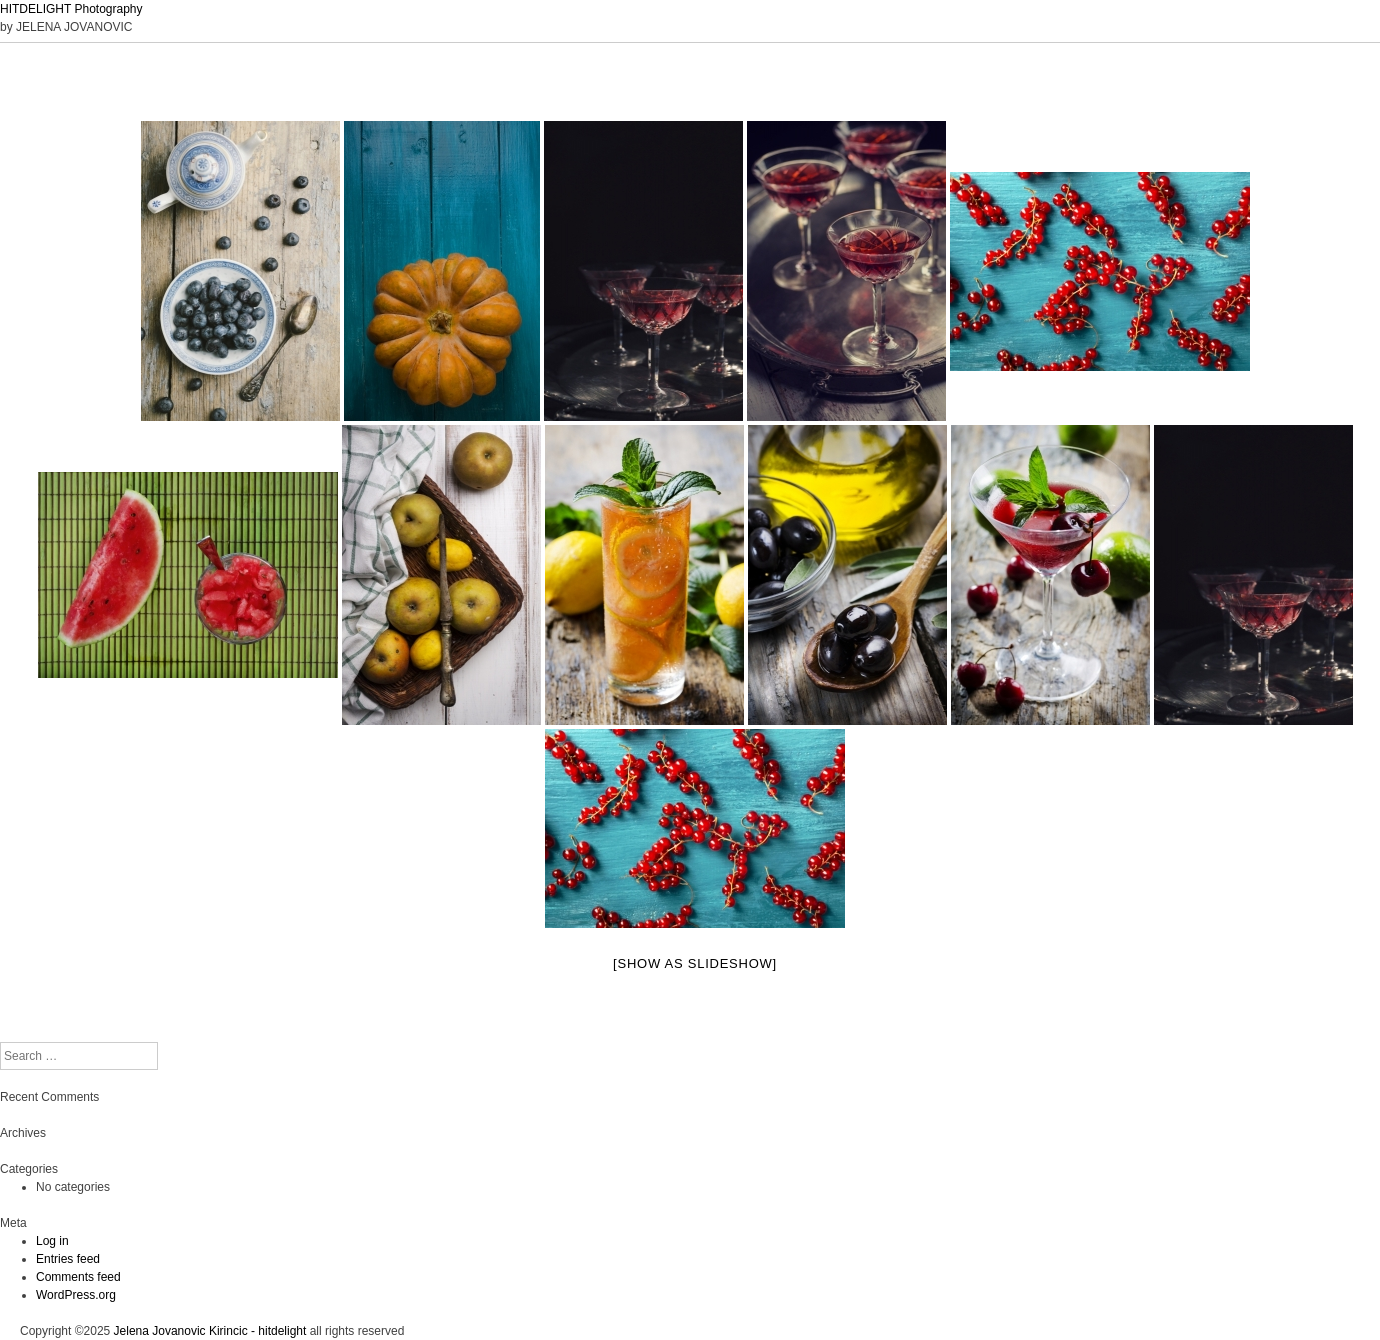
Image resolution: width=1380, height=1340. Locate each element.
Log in (52, 1241)
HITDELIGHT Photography (71, 9)
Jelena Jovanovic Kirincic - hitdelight (210, 1331)
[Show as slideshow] (695, 963)
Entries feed (68, 1259)
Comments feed (78, 1277)
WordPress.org (76, 1295)
